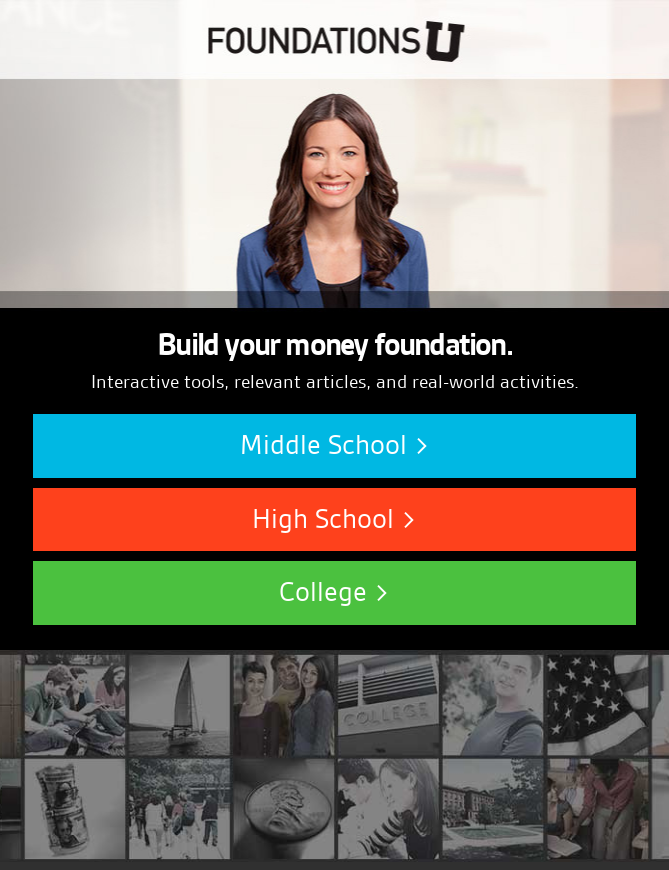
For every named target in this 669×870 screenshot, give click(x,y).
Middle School (335, 445)
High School (334, 519)
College (334, 592)
